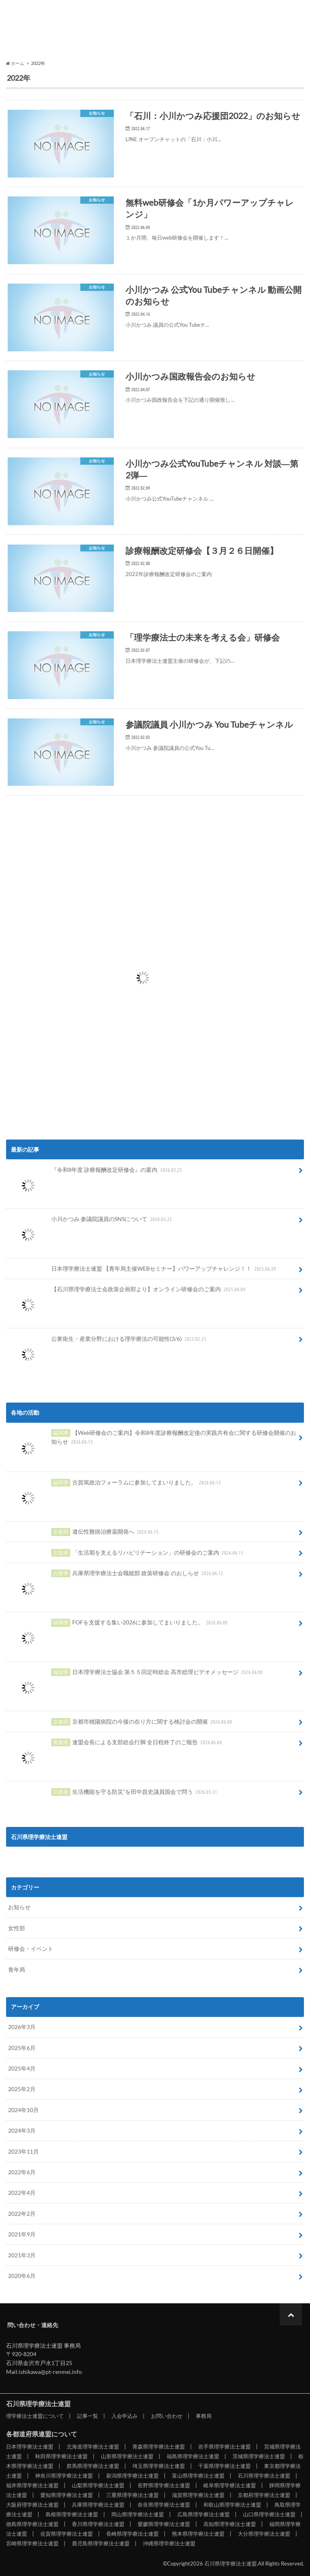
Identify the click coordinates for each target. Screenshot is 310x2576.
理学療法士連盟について (25, 37)
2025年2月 (22, 2088)
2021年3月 (22, 2255)
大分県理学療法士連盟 (264, 2533)
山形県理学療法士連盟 (127, 2456)
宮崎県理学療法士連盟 (32, 2543)
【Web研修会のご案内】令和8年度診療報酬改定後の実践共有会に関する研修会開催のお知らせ (152, 1440)
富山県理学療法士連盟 (198, 2475)
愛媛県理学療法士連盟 (164, 2524)
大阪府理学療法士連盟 (32, 2504)
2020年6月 (22, 2275)
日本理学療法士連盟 (29, 2446)
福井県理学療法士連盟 (32, 2485)
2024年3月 (22, 2130)
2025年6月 (22, 2047)
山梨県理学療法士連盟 (98, 2485)
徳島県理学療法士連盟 (32, 2524)
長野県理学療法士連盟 (164, 2485)
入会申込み (129, 33)
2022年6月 (22, 2172)
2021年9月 (22, 2234)
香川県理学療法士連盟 (98, 2524)
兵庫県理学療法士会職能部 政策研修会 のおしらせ (116, 1576)
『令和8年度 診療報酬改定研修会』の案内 (96, 1172)
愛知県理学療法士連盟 (66, 2495)
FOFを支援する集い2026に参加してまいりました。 (119, 1625)
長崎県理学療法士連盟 (132, 2533)
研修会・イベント (30, 1948)
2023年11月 (23, 2151)
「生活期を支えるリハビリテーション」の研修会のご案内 (126, 1552)
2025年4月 (22, 2068)
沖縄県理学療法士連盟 (169, 2543)
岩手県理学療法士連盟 (224, 2446)
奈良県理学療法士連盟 (164, 2504)
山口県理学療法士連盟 (269, 2514)
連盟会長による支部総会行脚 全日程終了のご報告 (116, 1745)
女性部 (16, 1928)
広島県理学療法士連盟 (203, 2514)
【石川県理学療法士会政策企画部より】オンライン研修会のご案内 (127, 1292)
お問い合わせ (180, 33)
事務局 (232, 33)
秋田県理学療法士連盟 (61, 2456)
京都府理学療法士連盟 (264, 2495)
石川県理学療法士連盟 (58, 10)
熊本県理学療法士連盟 (198, 2533)
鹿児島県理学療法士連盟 (101, 2543)
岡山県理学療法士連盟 (137, 2514)
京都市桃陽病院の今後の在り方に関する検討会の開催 (121, 1721)
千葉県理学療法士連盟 (224, 2466)
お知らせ (19, 1907)
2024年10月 (23, 2109)
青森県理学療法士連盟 (158, 2446)
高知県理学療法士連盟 (229, 2524)
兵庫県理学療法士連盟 (98, 2504)
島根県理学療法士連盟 (72, 2514)
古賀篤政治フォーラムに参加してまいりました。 (115, 1485)
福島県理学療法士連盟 (193, 2456)
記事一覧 (77, 33)
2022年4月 (22, 2192)
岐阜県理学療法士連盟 (229, 2485)
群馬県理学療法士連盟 (93, 2466)
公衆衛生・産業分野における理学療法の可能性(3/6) (108, 1341)
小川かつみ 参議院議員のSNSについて (91, 1222)
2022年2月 (22, 2213)
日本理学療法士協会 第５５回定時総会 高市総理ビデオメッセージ (136, 1675)
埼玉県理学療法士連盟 (158, 2466)
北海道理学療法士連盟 (93, 2446)
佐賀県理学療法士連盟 (66, 2533)
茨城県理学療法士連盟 (258, 2456)
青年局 (16, 1969)
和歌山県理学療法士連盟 (232, 2504)
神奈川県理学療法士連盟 (64, 2475)
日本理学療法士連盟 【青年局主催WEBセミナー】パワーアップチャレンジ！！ (143, 1268)
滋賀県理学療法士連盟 (198, 2495)
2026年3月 (22, 2026)
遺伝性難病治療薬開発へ (84, 1531)
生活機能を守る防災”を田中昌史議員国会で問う (113, 1791)
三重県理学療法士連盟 (132, 2495)
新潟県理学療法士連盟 (132, 2475)
